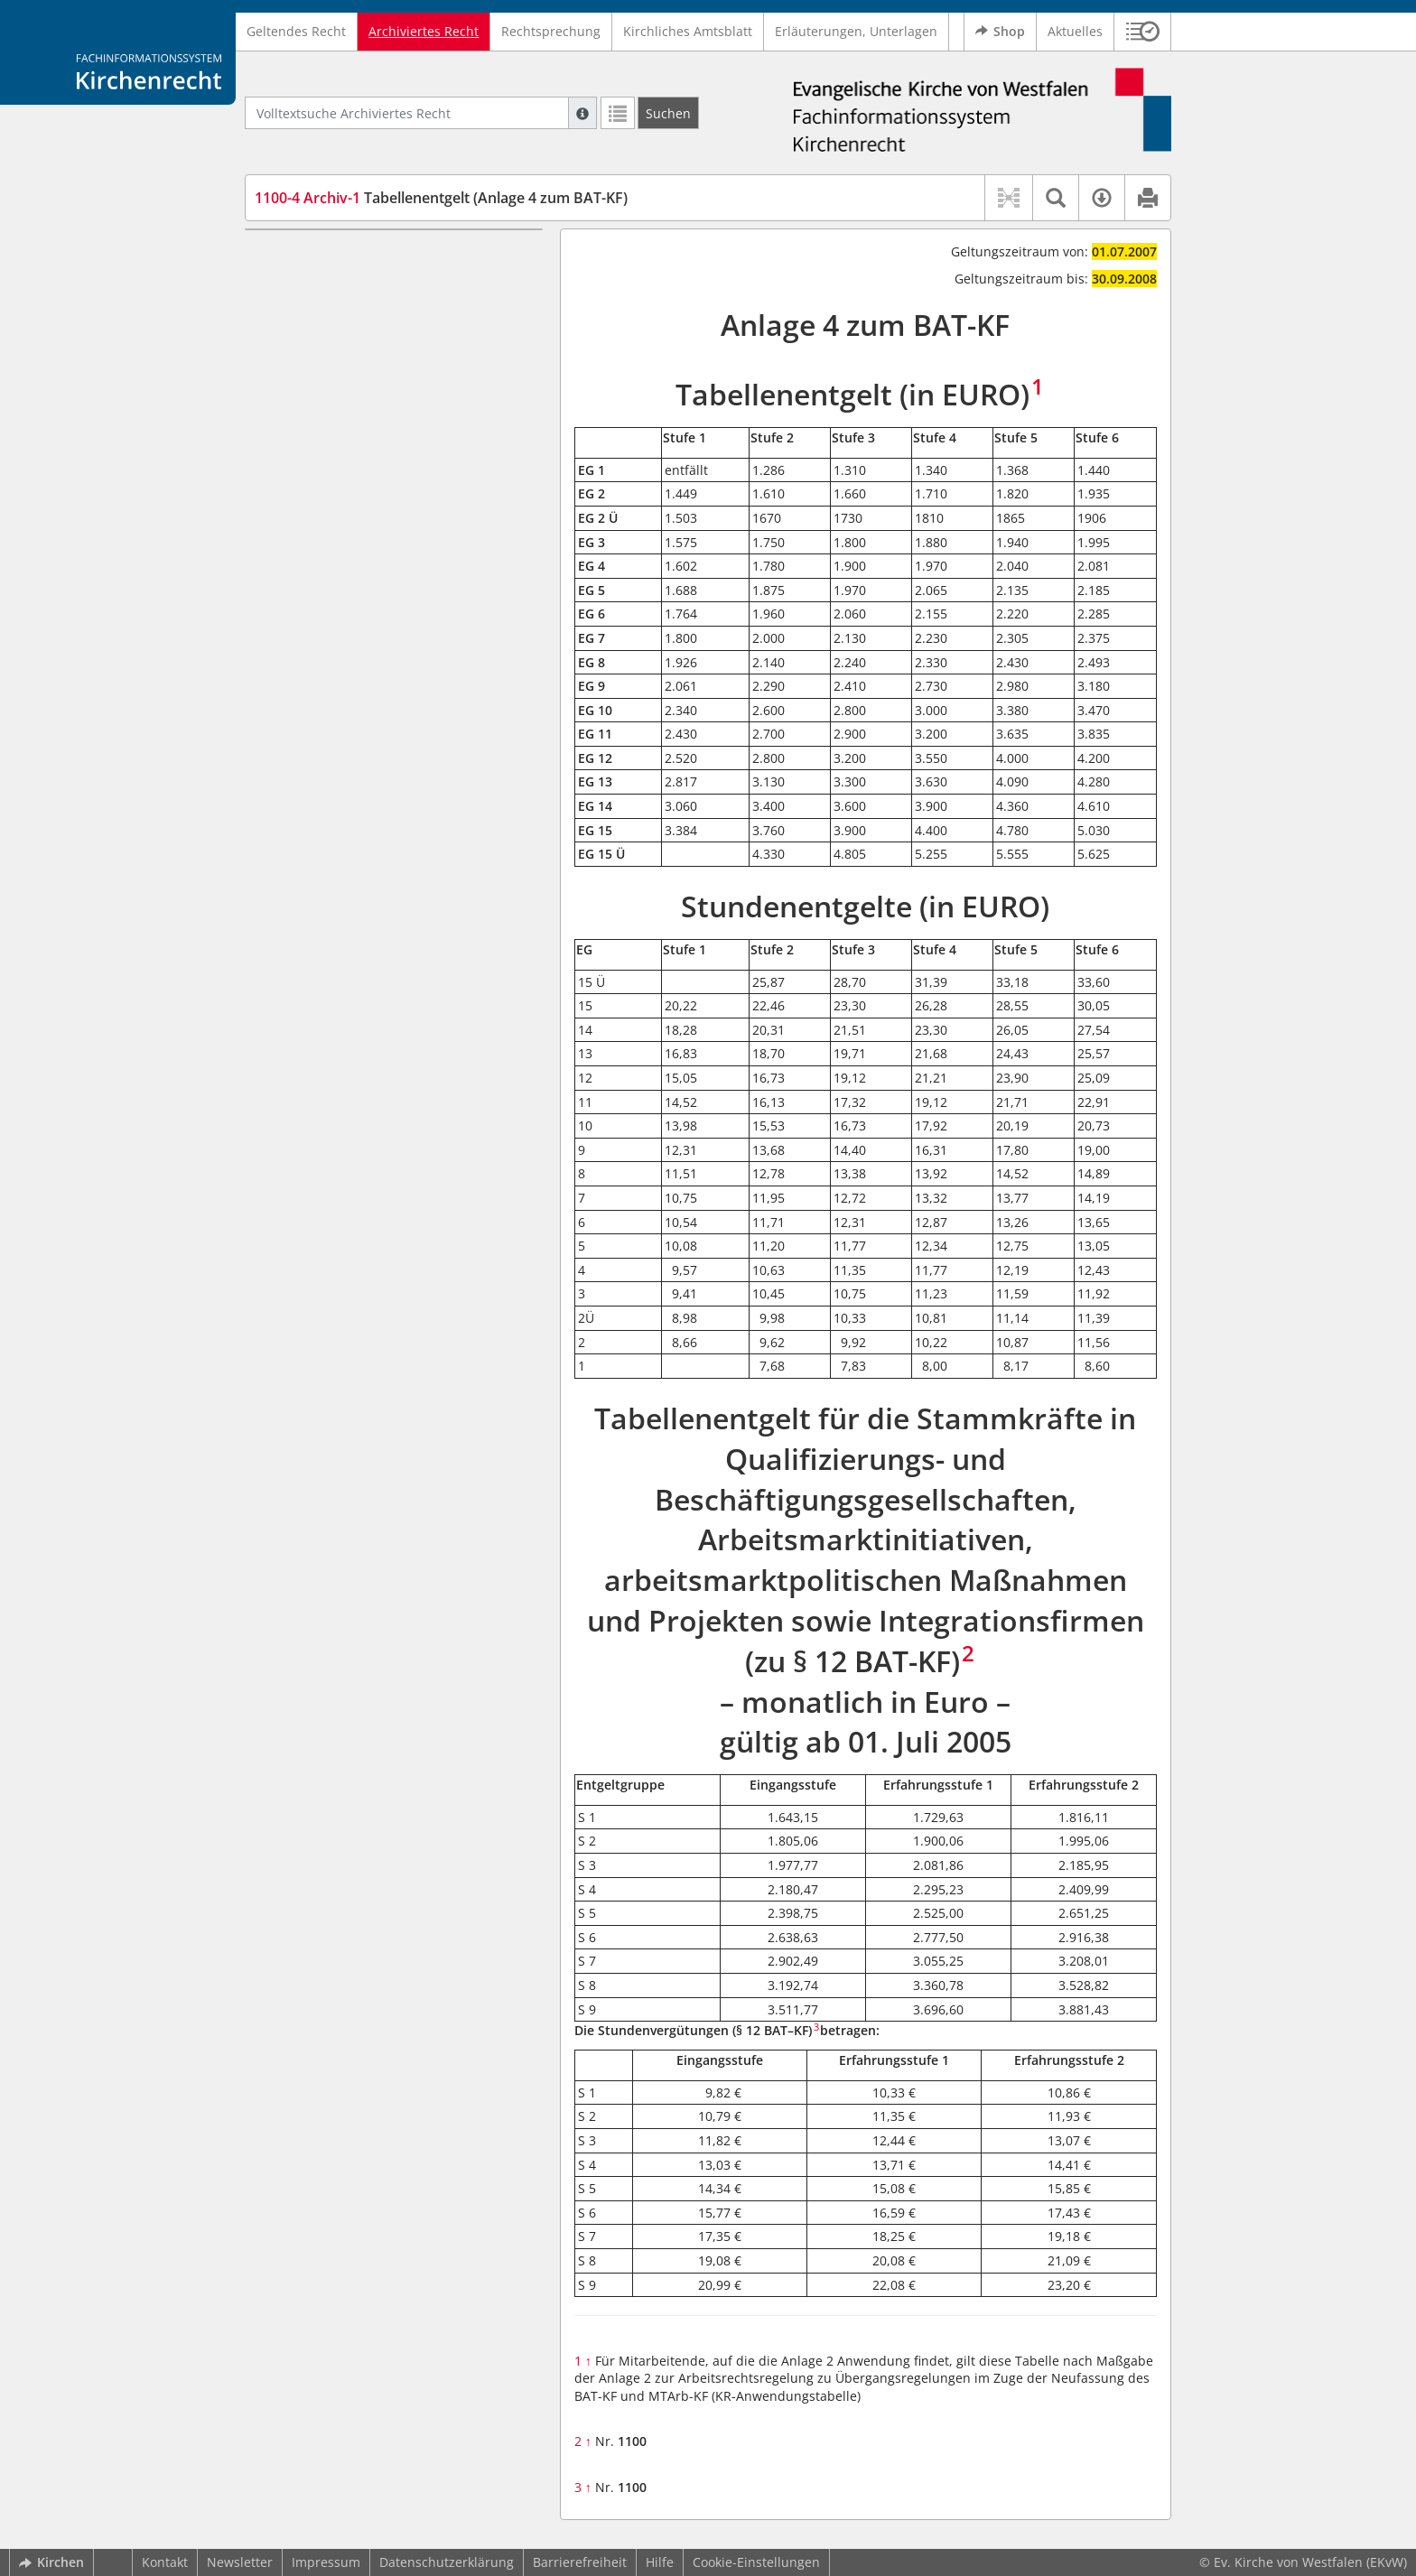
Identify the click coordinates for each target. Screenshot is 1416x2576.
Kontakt (165, 2562)
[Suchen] (668, 113)
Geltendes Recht (296, 31)
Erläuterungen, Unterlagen (856, 31)
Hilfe (660, 2562)
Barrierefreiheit (580, 2562)
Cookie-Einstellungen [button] (756, 2562)
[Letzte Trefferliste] (618, 113)
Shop (1000, 32)
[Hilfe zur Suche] (582, 113)
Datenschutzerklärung (446, 2562)
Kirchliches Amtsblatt (687, 31)
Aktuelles (1075, 31)
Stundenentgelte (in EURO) (341, 283)
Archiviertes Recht (423, 31)
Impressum (326, 2562)
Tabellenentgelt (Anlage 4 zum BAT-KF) (441, 198)
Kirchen (51, 2562)
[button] (1142, 32)
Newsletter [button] (240, 2562)
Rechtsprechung (551, 31)
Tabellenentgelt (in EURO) (337, 256)
